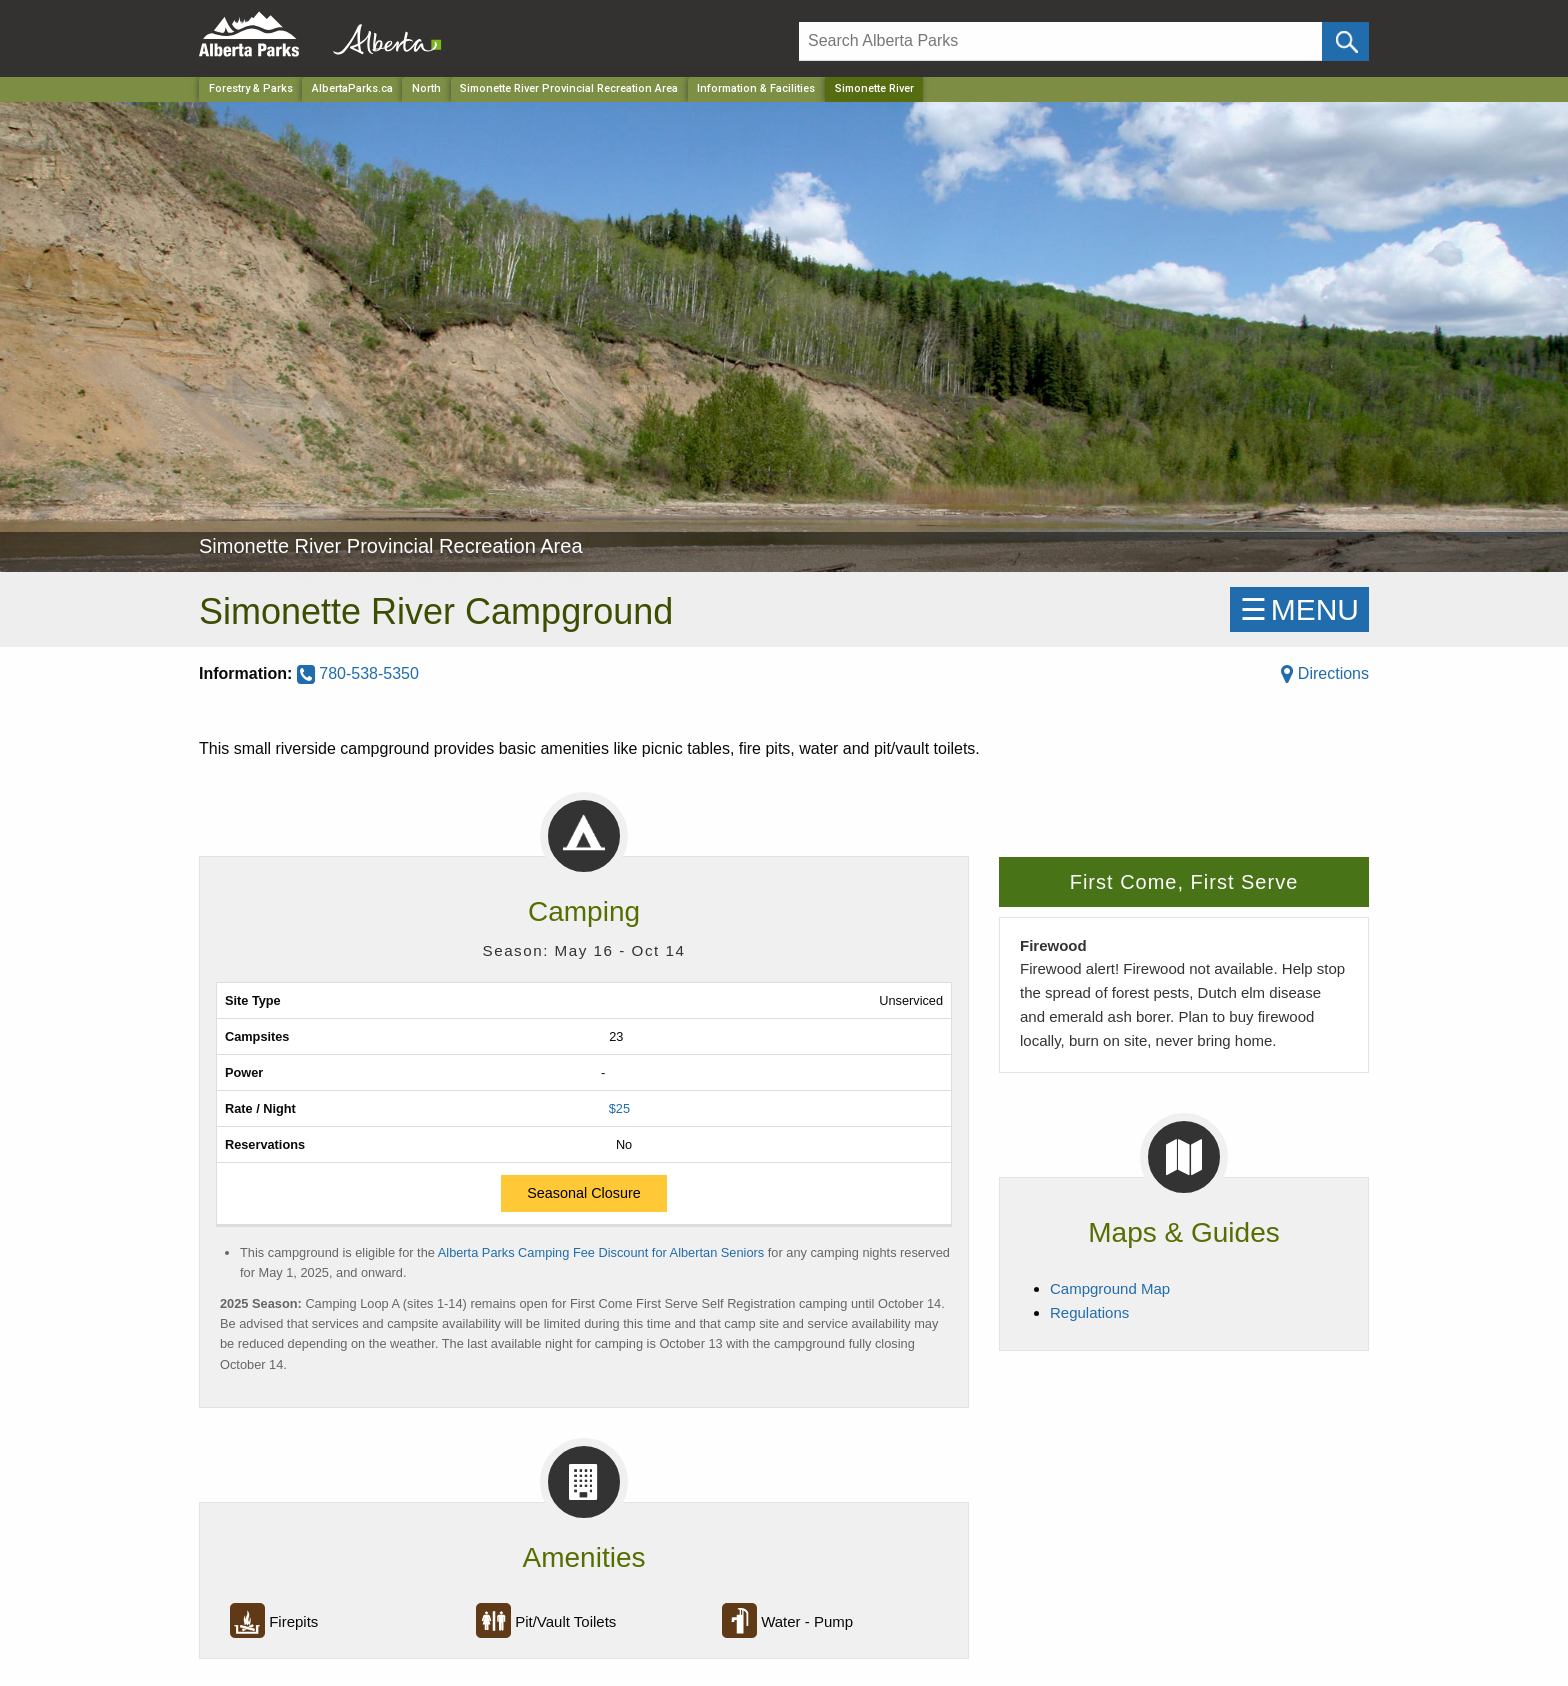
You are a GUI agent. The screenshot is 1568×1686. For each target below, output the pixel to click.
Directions (1325, 673)
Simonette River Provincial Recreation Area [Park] (569, 88)
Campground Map (1110, 1288)
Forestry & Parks (251, 88)
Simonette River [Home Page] (874, 88)
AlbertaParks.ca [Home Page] (352, 88)
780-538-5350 (358, 673)
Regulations (1089, 1312)
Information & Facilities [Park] (756, 88)
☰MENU (1299, 609)
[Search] (1060, 41)
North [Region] (426, 88)
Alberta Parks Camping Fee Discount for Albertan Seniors (601, 1252)
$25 (619, 1108)
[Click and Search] (1345, 41)
